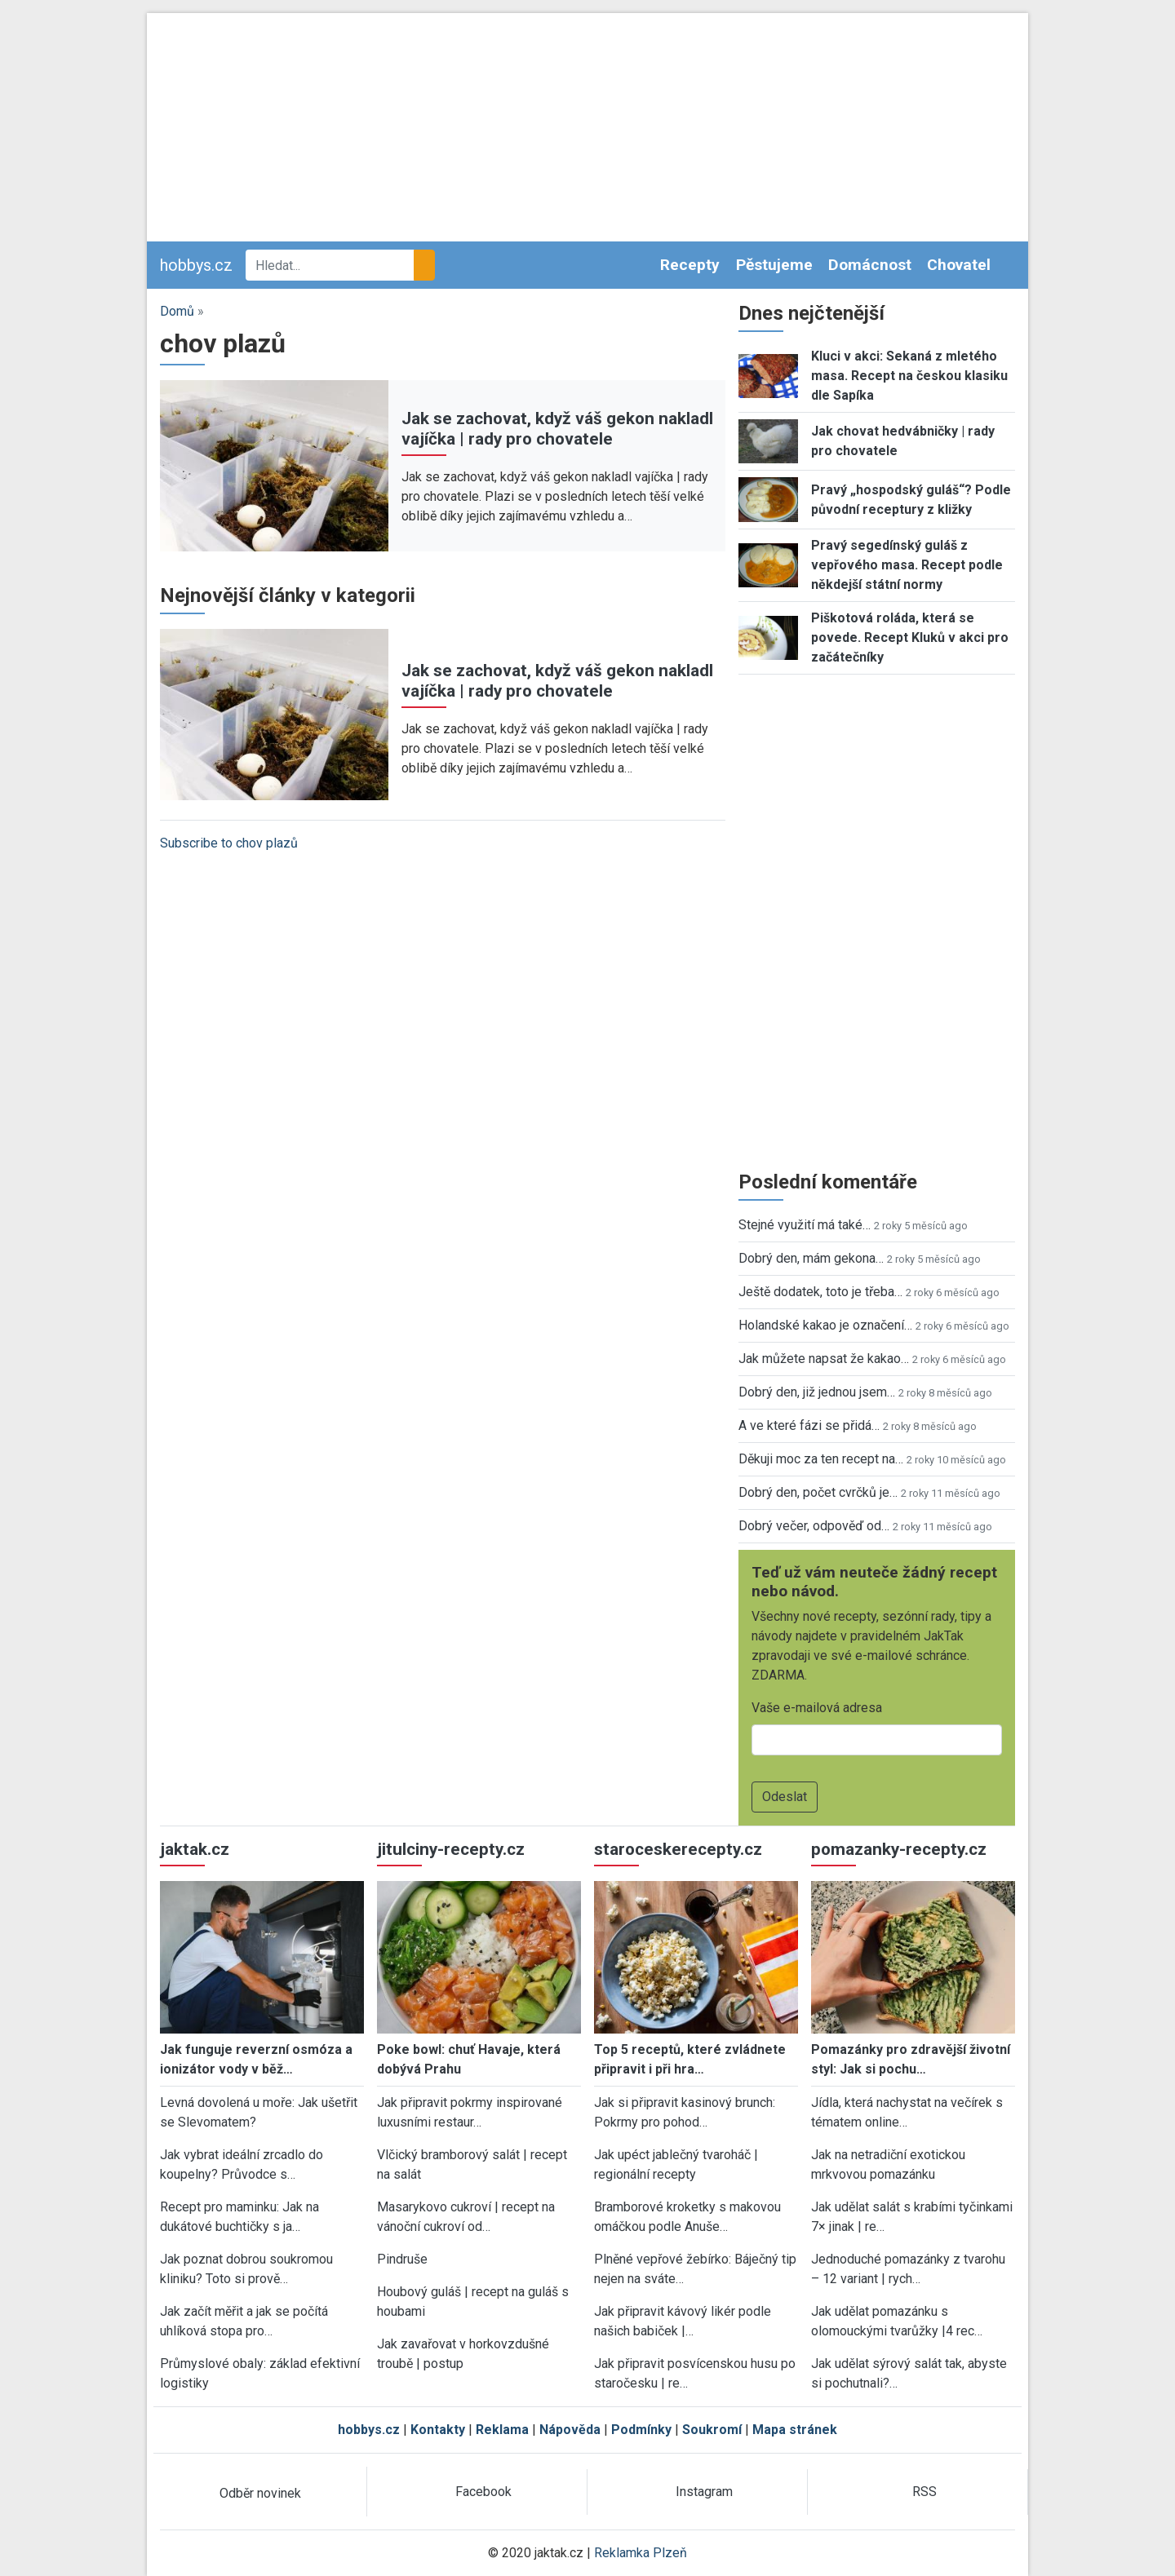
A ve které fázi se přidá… (809, 1425)
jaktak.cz (194, 1849)
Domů (177, 311)
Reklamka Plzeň (640, 2553)
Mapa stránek (794, 2429)
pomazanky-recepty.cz (899, 1849)
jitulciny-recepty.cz (451, 1849)
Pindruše (402, 2259)
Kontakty (437, 2429)
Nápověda (570, 2429)
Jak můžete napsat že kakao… (823, 1358)
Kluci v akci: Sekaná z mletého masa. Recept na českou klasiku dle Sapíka (909, 375)
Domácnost (869, 264)
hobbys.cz (196, 265)
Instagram (704, 2491)
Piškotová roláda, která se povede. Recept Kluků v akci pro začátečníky (910, 637)
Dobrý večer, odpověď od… (813, 1526)
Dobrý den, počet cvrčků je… (818, 1492)
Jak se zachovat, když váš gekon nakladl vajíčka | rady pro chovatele (557, 429)
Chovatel (959, 264)
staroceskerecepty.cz (678, 1849)
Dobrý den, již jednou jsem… (816, 1392)
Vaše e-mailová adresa (817, 1707)
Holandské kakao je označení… (825, 1325)
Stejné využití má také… (804, 1225)
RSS (924, 2491)
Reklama (502, 2429)
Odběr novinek (260, 2493)
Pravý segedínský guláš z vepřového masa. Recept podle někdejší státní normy (907, 565)
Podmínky (641, 2429)
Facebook (483, 2491)
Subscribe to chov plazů (229, 843)
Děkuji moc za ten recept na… (820, 1459)
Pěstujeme (774, 264)
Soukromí (712, 2429)
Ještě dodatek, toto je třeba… (820, 1291)
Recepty (690, 264)
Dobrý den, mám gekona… (811, 1258)
